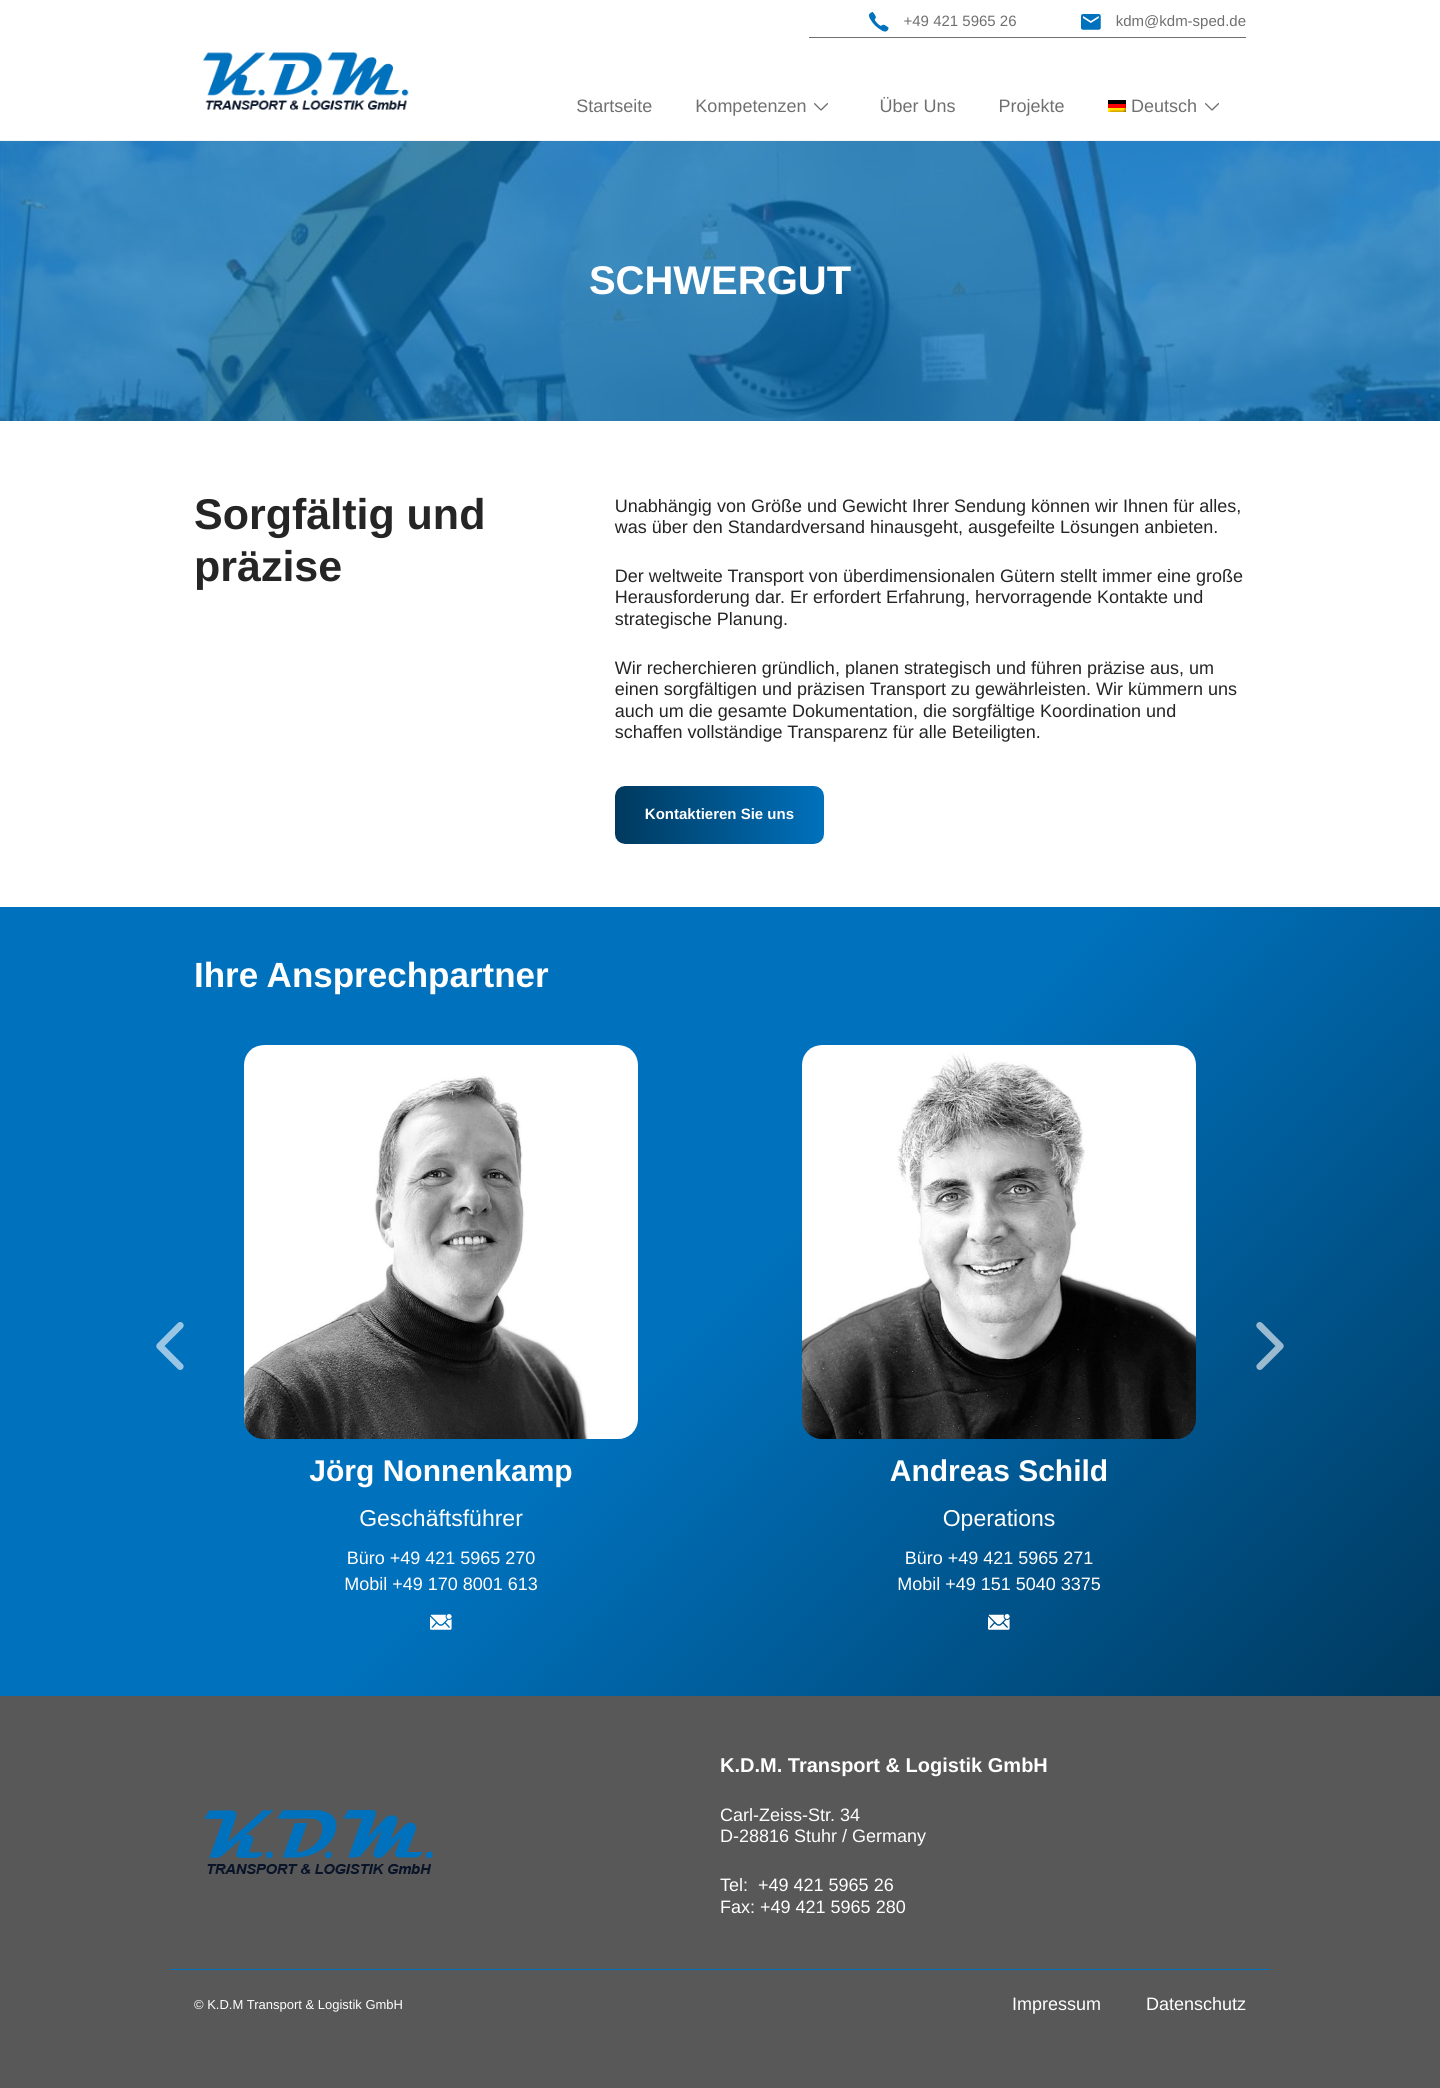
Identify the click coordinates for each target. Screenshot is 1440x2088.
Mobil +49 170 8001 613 (441, 1584)
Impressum (1056, 2004)
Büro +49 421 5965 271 (999, 1558)
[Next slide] (1270, 1346)
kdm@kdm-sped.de (1163, 22)
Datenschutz (1196, 2004)
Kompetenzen (750, 106)
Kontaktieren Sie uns (719, 814)
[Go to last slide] (170, 1346)
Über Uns (917, 106)
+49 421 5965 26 (943, 22)
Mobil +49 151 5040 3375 (999, 1584)
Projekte (1032, 106)
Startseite (614, 106)
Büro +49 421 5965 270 (441, 1558)
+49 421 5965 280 (833, 1907)
